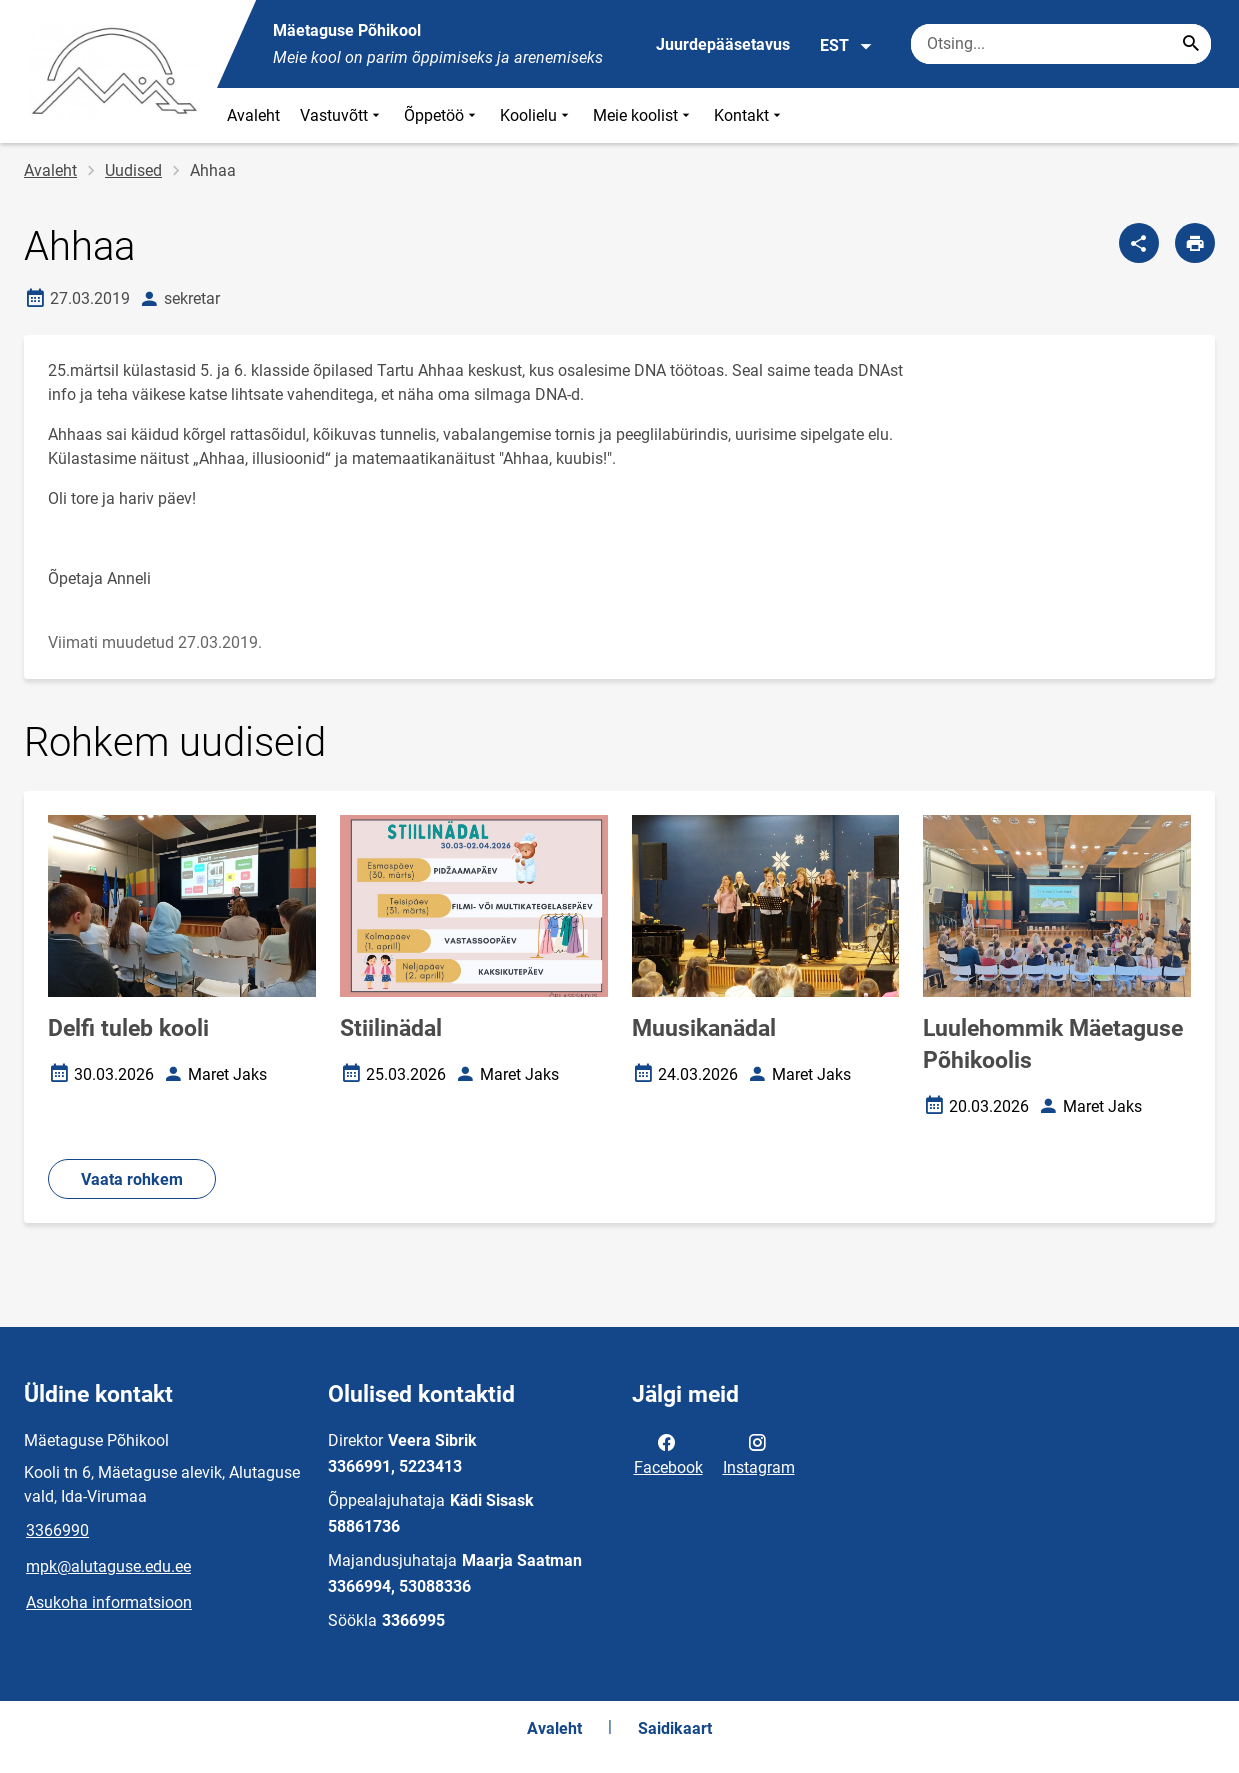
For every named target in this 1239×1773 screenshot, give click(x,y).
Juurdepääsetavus (723, 44)
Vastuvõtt (342, 115)
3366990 (57, 1530)
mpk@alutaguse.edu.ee (108, 1566)
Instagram (759, 1453)
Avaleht (253, 115)
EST (846, 46)
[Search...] (1191, 44)
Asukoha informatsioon (109, 1602)
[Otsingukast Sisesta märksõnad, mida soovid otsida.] (1061, 44)
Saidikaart (675, 1728)
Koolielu (536, 115)
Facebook (668, 1453)
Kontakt (749, 115)
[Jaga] (1139, 243)
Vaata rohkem (132, 1179)
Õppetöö (442, 115)
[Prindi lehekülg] (1195, 243)
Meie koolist (643, 115)
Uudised (133, 170)
